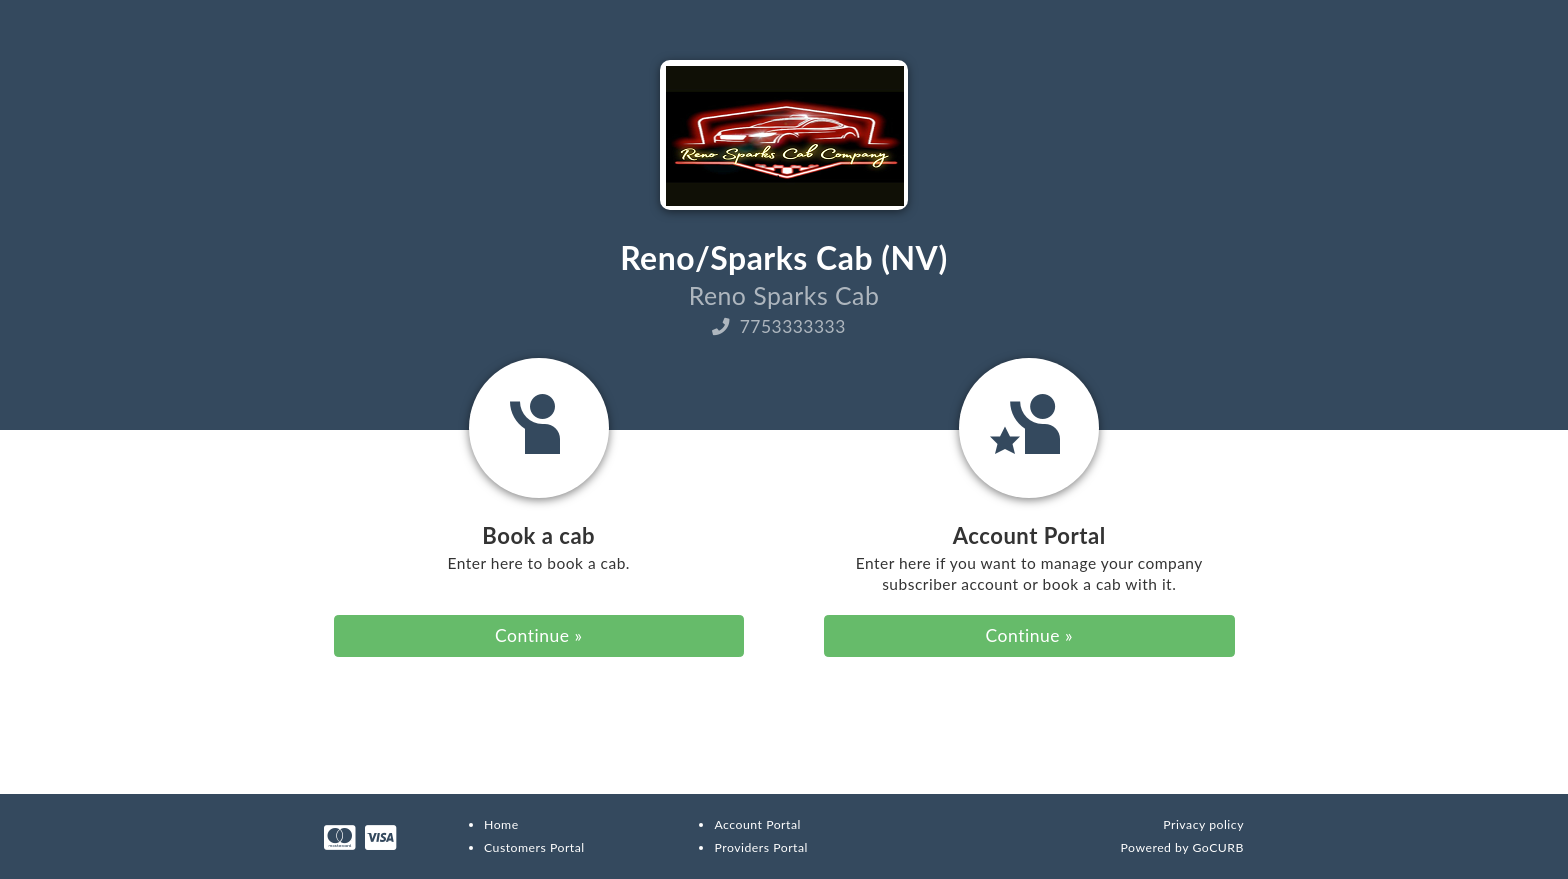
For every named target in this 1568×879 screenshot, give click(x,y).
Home (501, 824)
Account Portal (757, 824)
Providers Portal (760, 847)
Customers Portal (534, 847)
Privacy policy (1203, 824)
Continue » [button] (538, 635)
